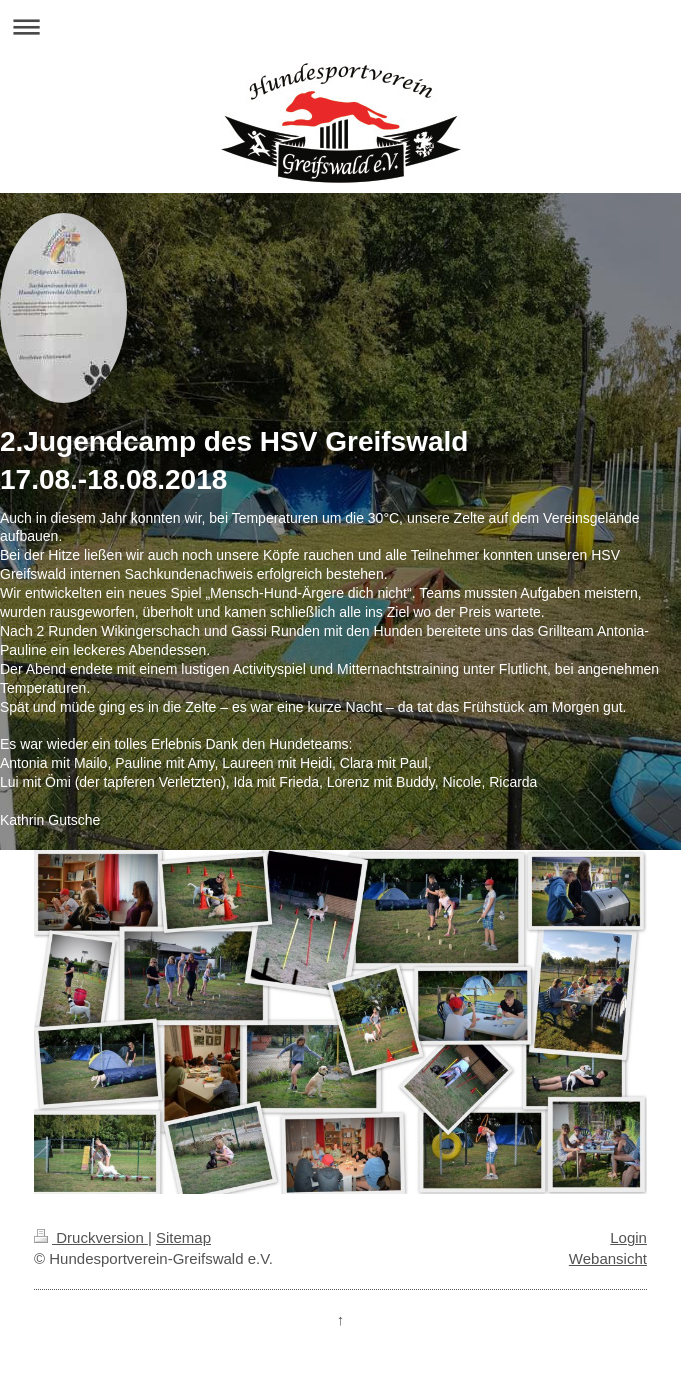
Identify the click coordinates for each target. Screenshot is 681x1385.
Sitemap (183, 1237)
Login (628, 1237)
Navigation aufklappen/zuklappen (340, 26)
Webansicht (608, 1258)
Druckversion (91, 1237)
